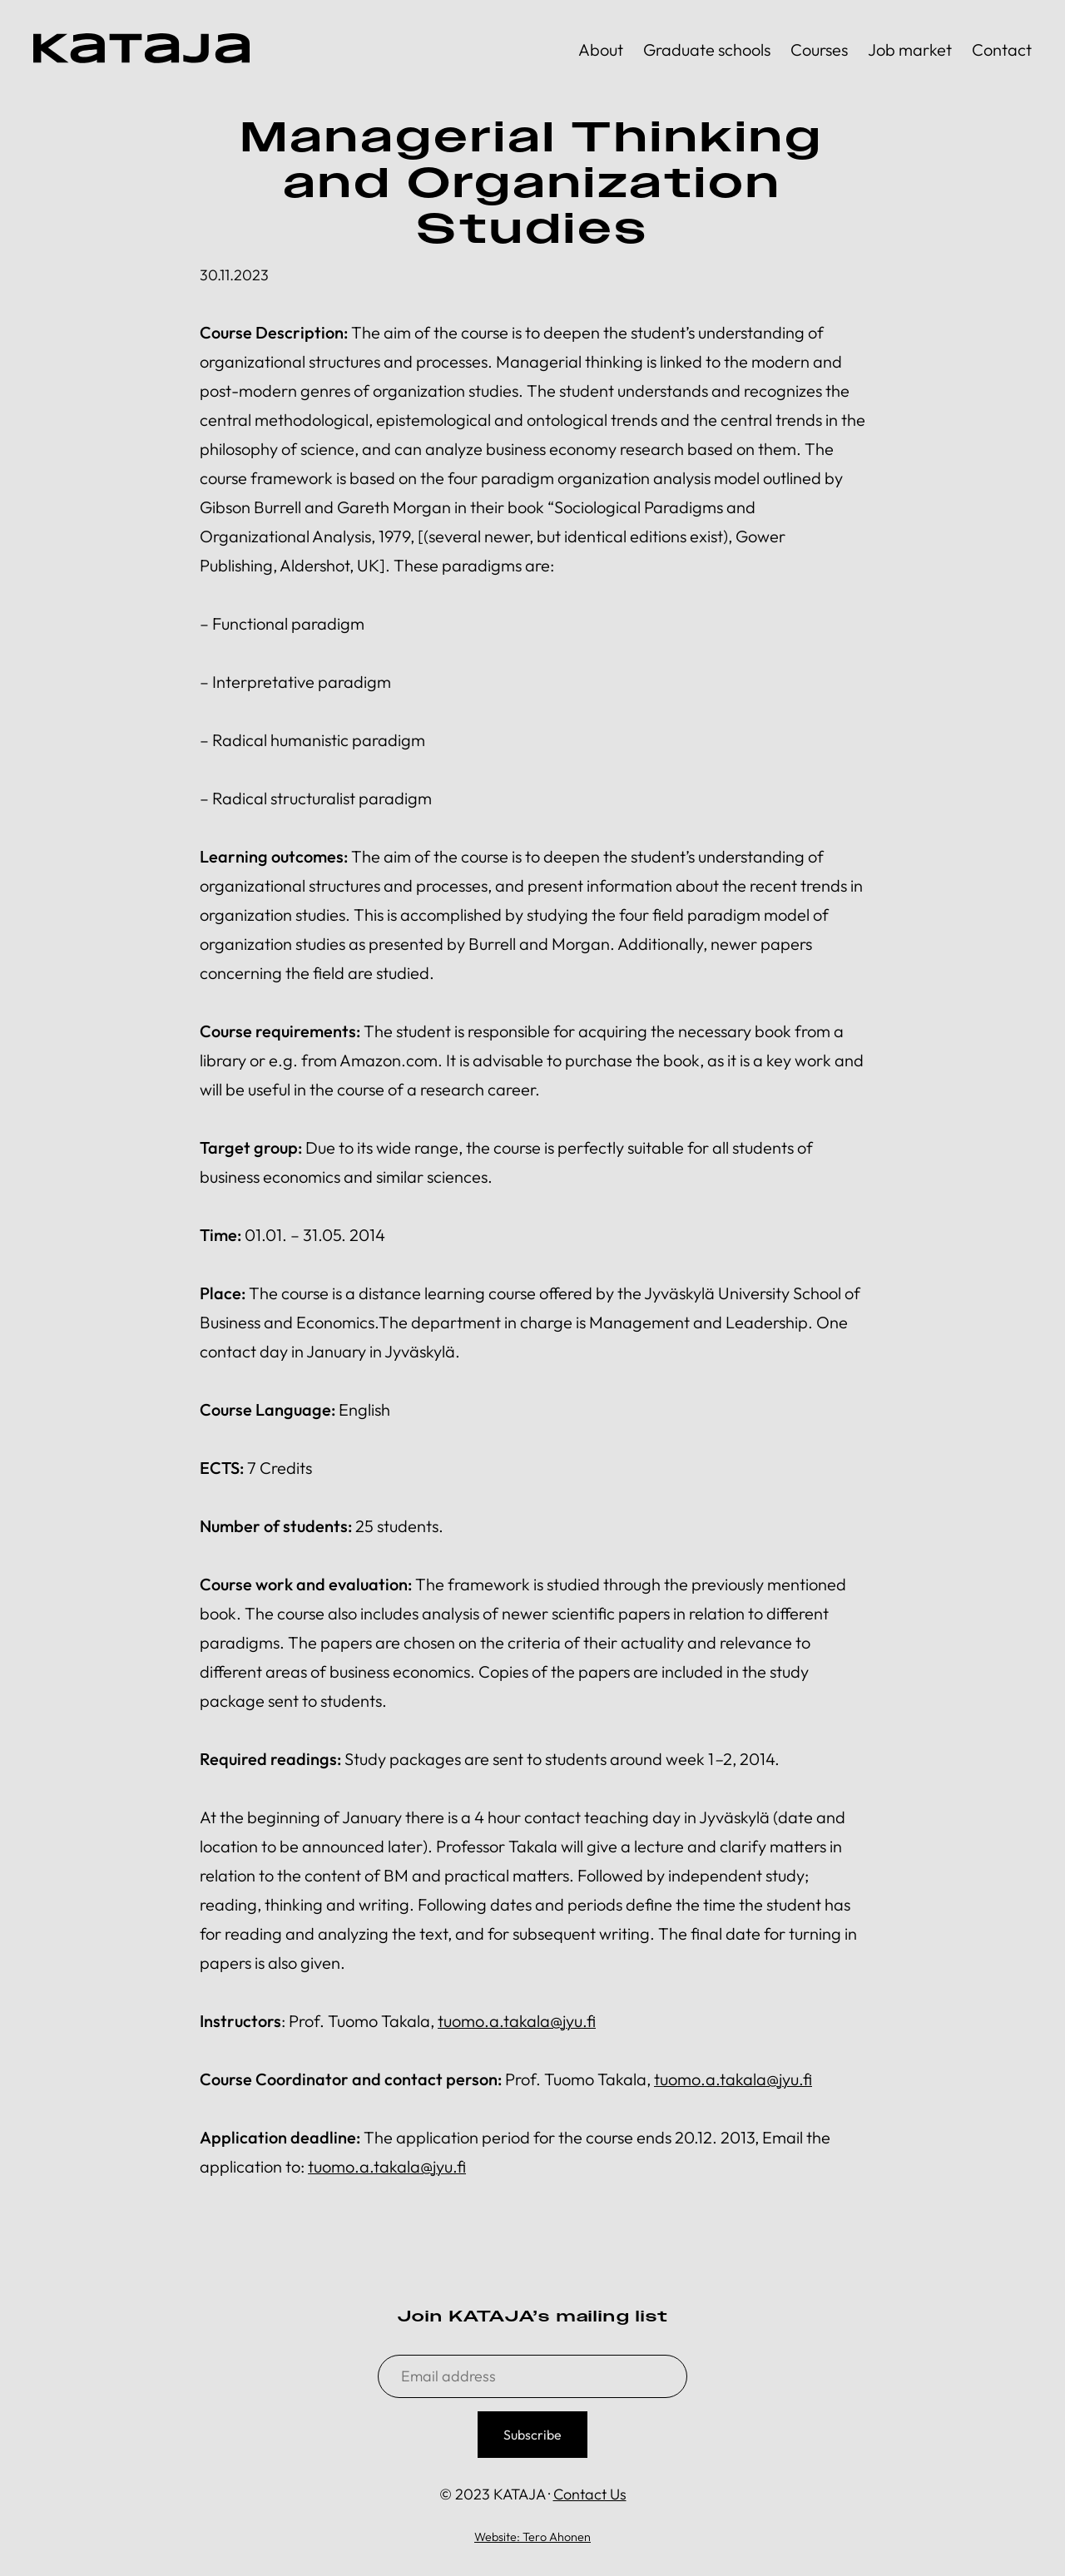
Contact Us (590, 2494)
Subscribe (532, 2434)
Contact (1002, 49)
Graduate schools (706, 49)
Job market (910, 49)
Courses (819, 49)
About (600, 49)
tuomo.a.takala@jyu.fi (517, 2020)
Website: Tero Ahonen (532, 2536)
